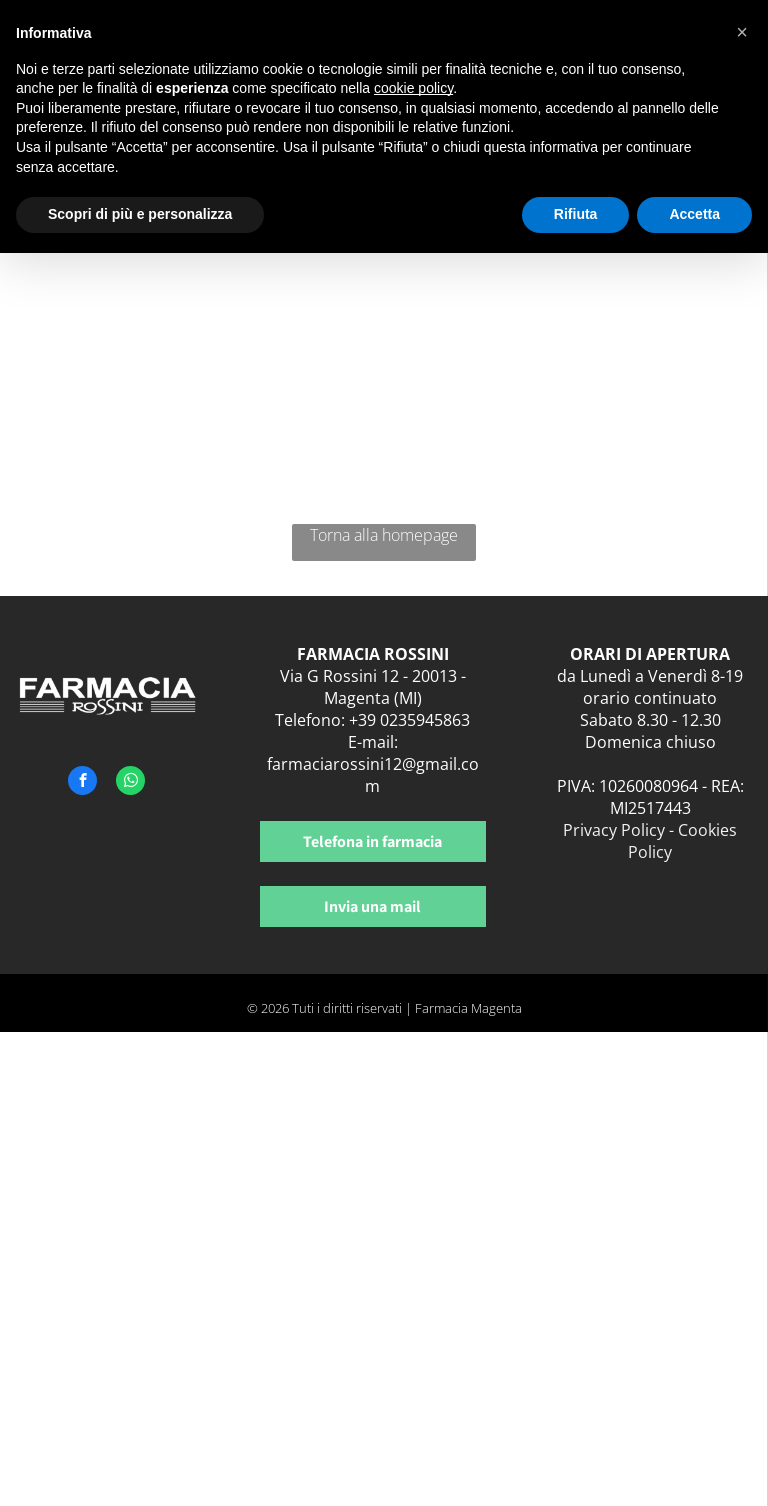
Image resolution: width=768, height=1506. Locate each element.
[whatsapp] (130, 783)
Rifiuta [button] (576, 214)
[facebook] (82, 783)
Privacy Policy (614, 830)
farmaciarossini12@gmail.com (373, 775)
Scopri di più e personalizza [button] (140, 214)
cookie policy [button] (413, 88)
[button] (742, 32)
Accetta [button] (694, 214)
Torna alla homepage (384, 535)
